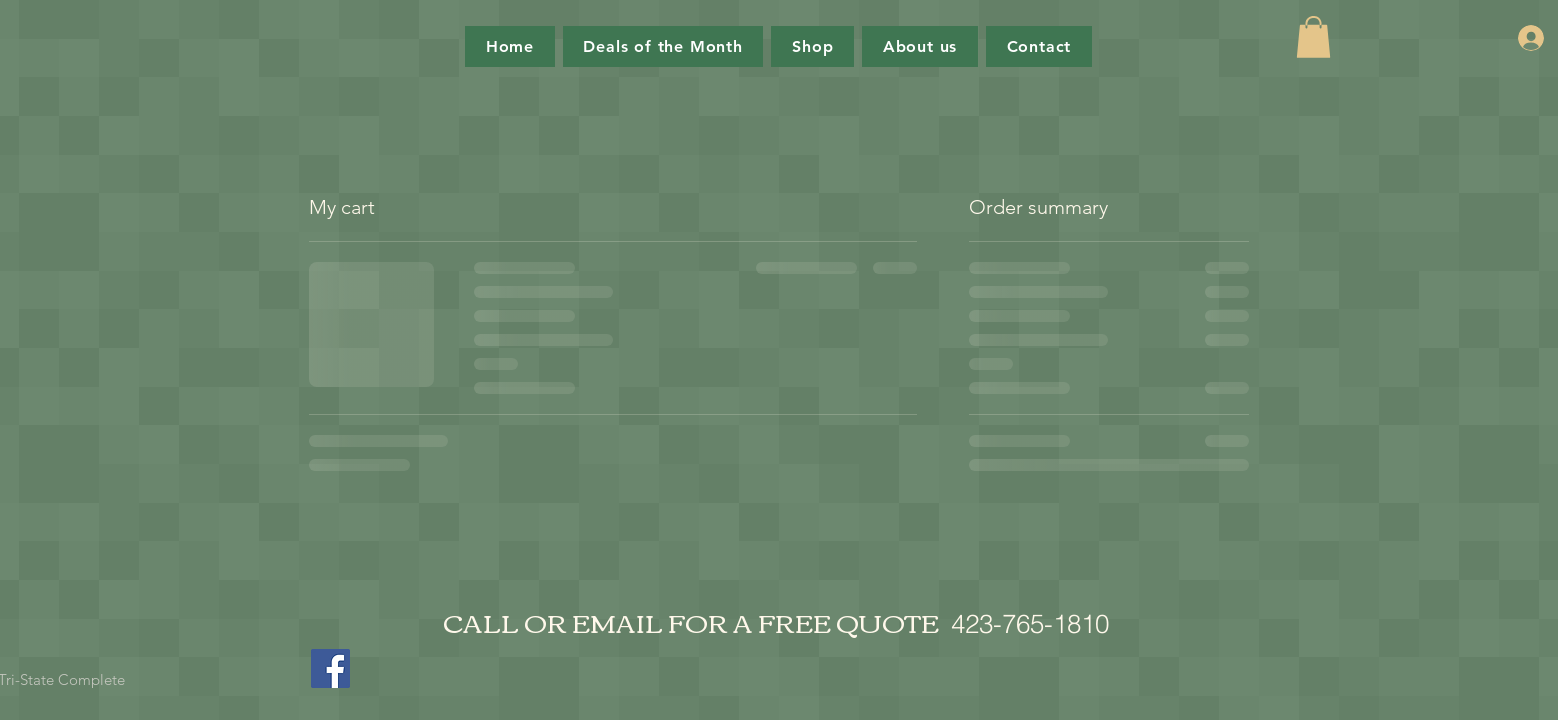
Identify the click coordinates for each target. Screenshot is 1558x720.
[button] (1313, 37)
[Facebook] (330, 668)
